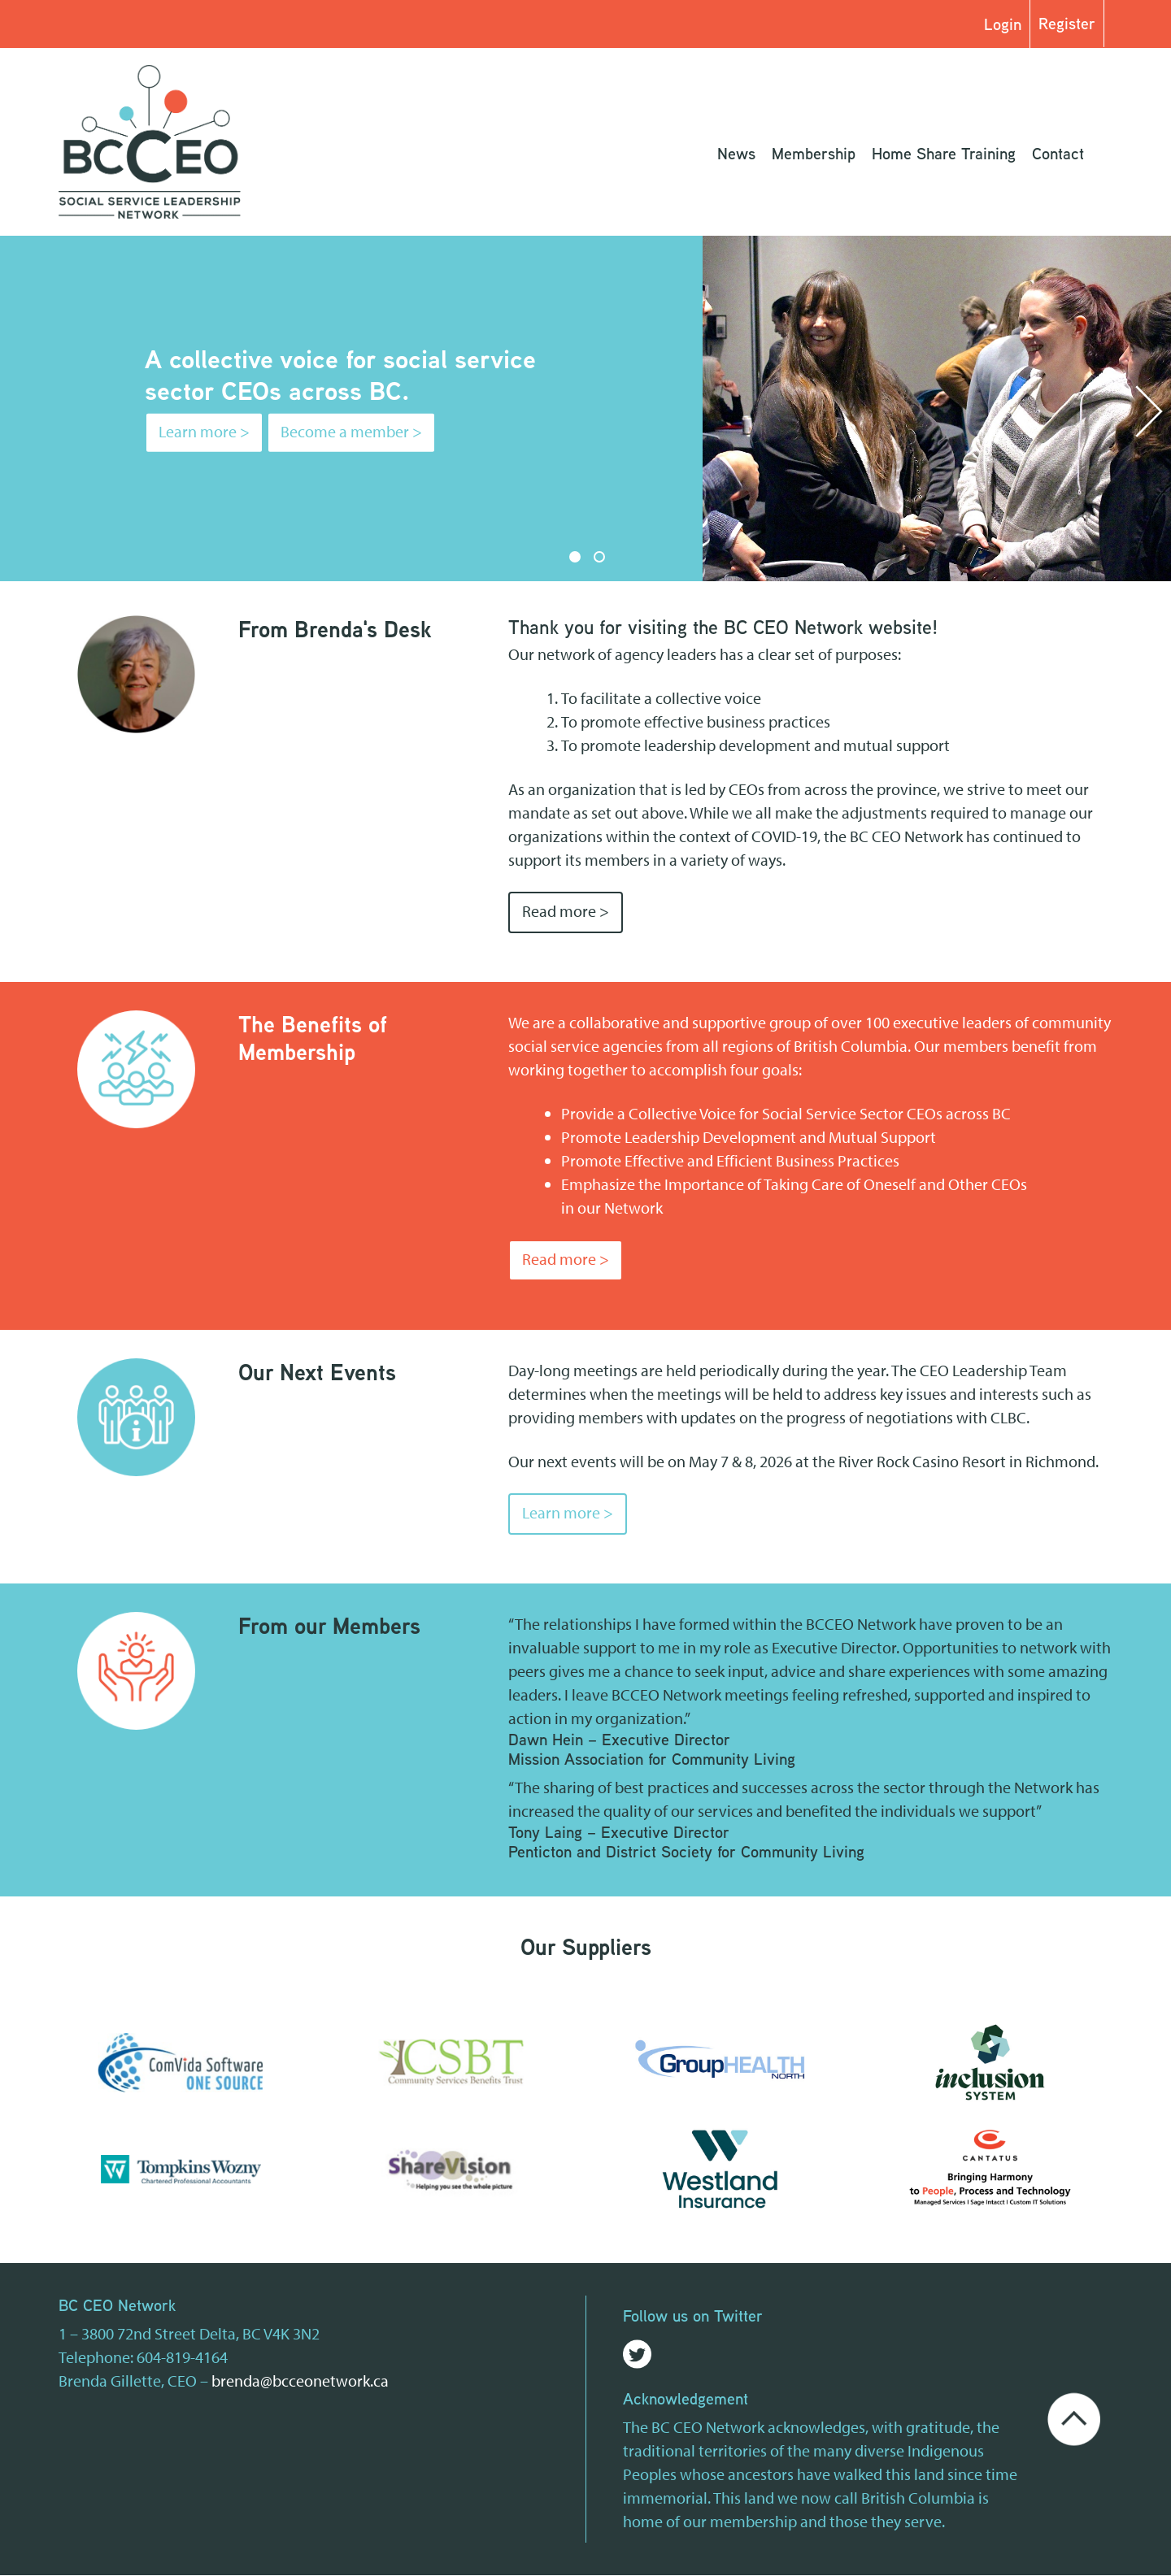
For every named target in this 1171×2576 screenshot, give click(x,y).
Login (1002, 24)
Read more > (565, 912)
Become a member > (351, 432)
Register (1066, 24)
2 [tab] (599, 557)
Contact (1058, 154)
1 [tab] (575, 557)
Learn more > (204, 432)
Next (1148, 411)
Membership (813, 154)
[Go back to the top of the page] (1073, 2418)
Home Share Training (944, 154)
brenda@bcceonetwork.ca (300, 2381)
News (736, 154)
